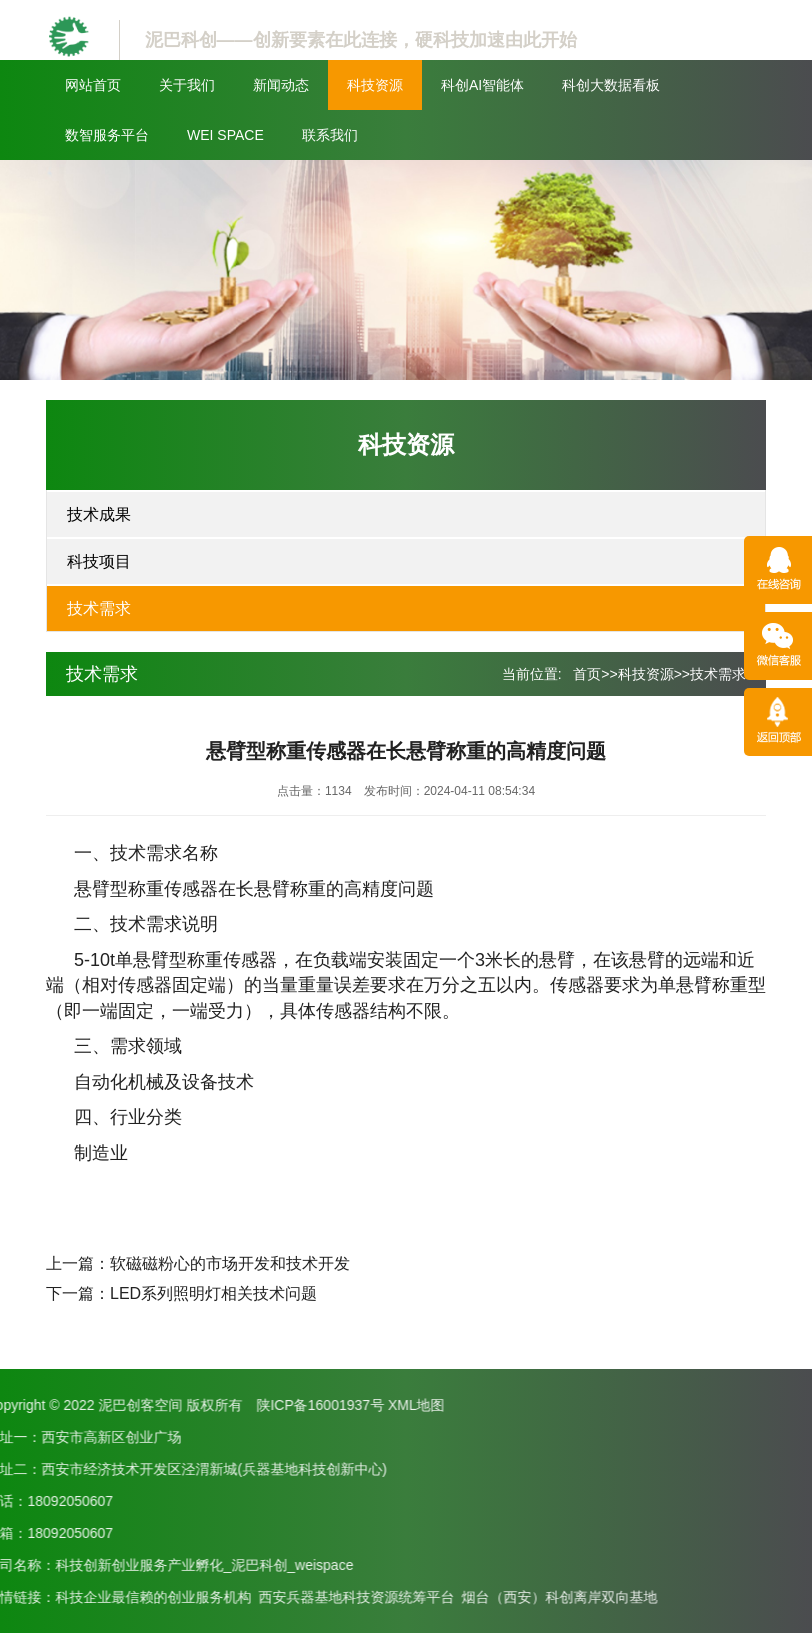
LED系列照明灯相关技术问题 (213, 1293)
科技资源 (375, 85)
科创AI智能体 (482, 85)
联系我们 (330, 135)
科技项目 (99, 561)
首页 (587, 674)
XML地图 (77, 1405)
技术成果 (99, 514)
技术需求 (99, 608)
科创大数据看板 (611, 85)
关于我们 (187, 85)
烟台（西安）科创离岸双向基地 (220, 1597)
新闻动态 (281, 85)
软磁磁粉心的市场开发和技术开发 (230, 1263)
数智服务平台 (107, 135)
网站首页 (93, 85)
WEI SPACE (225, 135)
